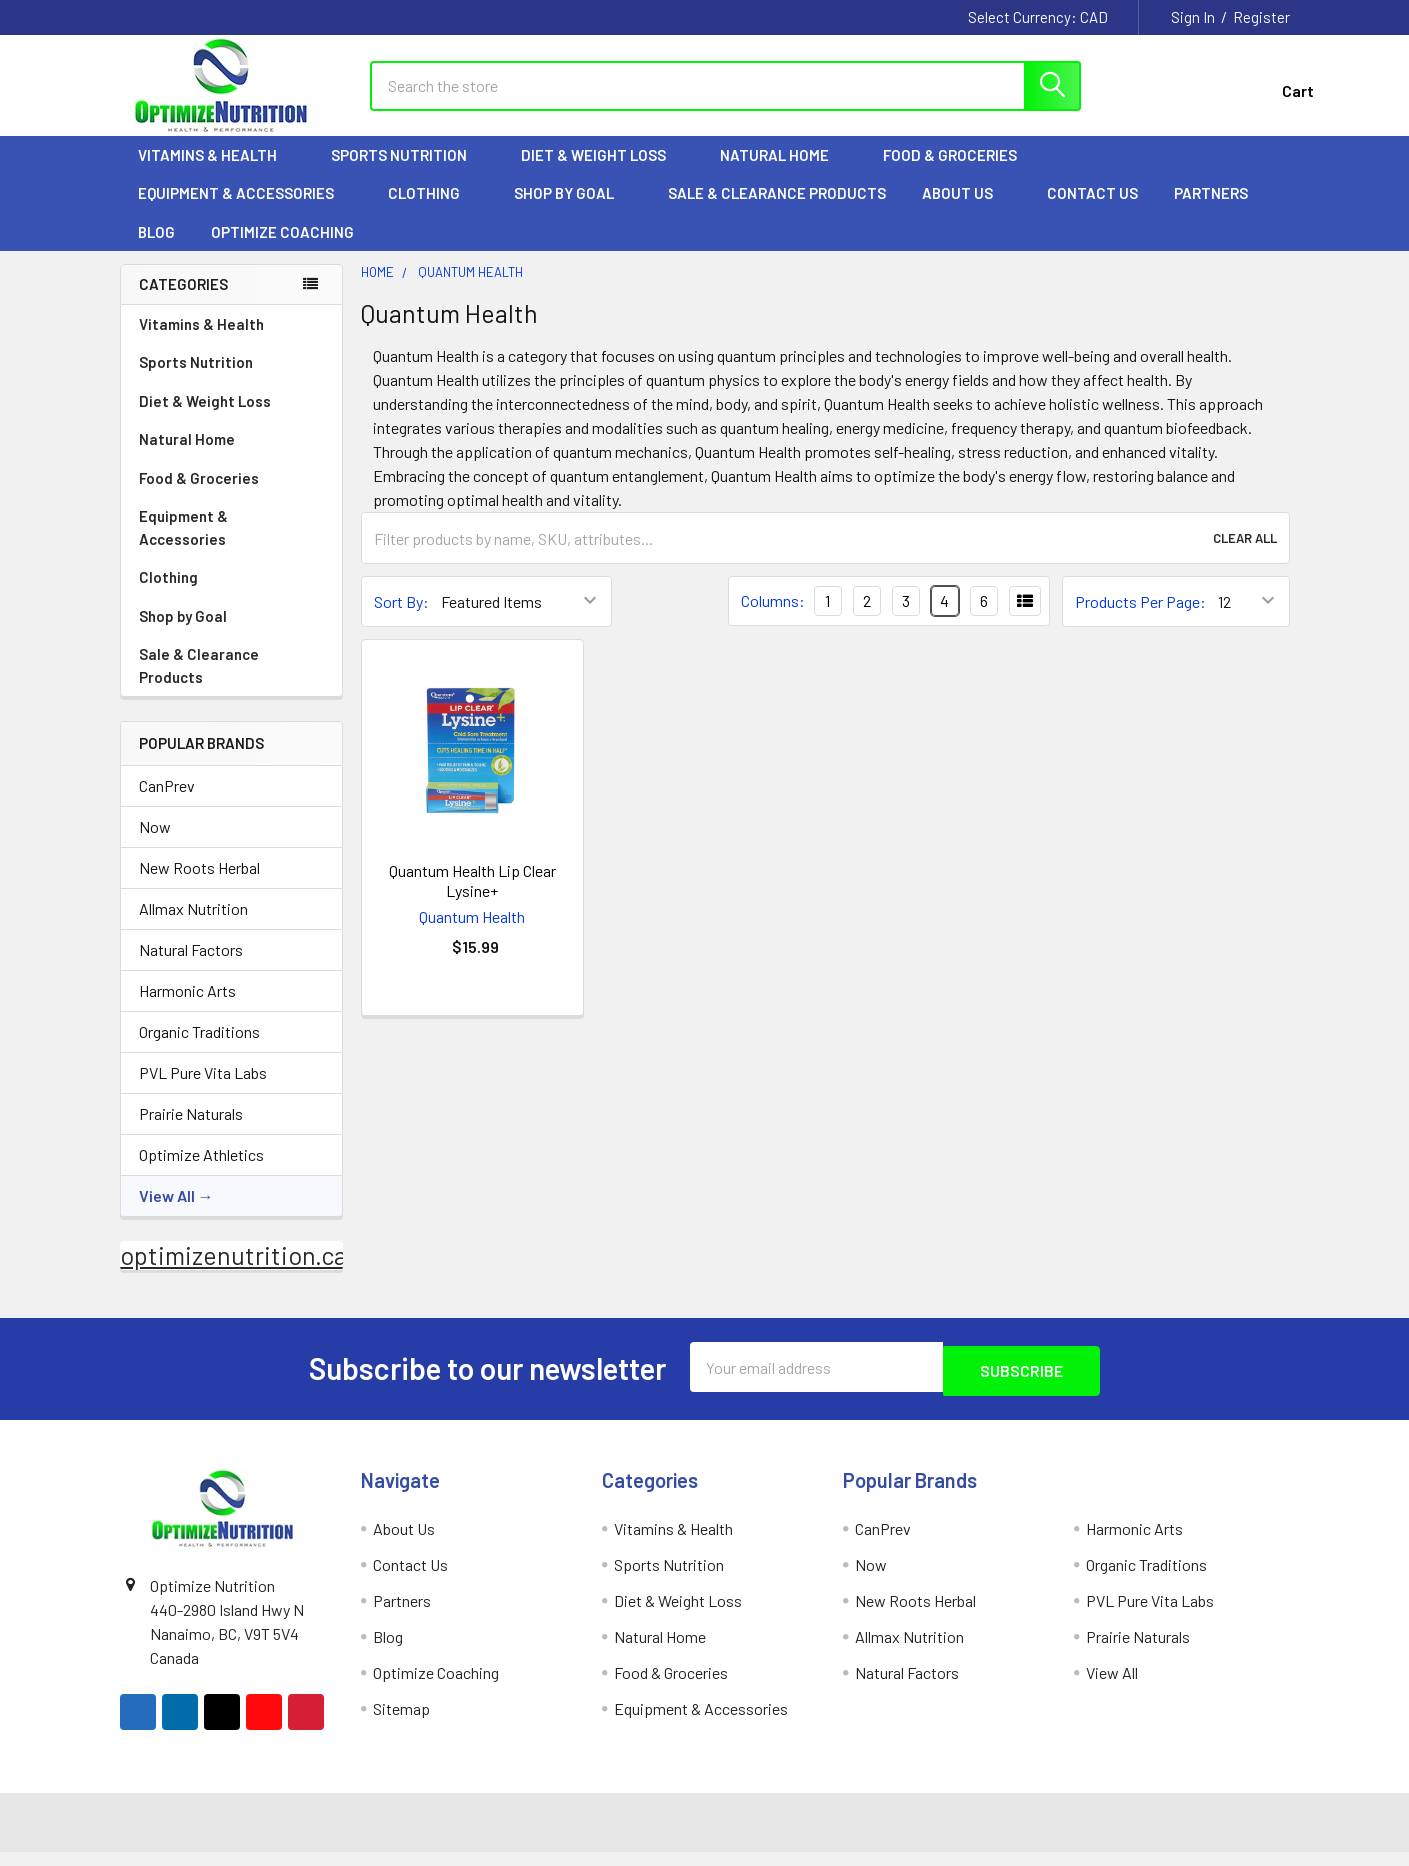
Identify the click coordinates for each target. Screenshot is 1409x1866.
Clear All (1245, 556)
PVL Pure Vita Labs (203, 1090)
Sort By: (401, 619)
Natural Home (783, 173)
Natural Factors (191, 967)
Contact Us (1092, 211)
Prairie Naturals (191, 1131)
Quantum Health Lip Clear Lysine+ (472, 898)
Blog (156, 250)
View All (167, 1213)
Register (1261, 17)
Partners (1220, 211)
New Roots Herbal (199, 885)
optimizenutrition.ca (233, 1273)
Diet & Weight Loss (602, 173)
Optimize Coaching (282, 250)
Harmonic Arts (187, 1008)
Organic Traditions (199, 1049)
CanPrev (167, 803)
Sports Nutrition (408, 173)
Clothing (433, 211)
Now (155, 844)
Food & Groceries (959, 173)
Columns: (773, 618)
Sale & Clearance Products (777, 211)
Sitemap (401, 1722)
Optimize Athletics (201, 1172)
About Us (966, 211)
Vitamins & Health (216, 173)
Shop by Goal (573, 211)
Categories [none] (183, 302)
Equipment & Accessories (245, 211)
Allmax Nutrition (193, 926)
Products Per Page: (1140, 619)
